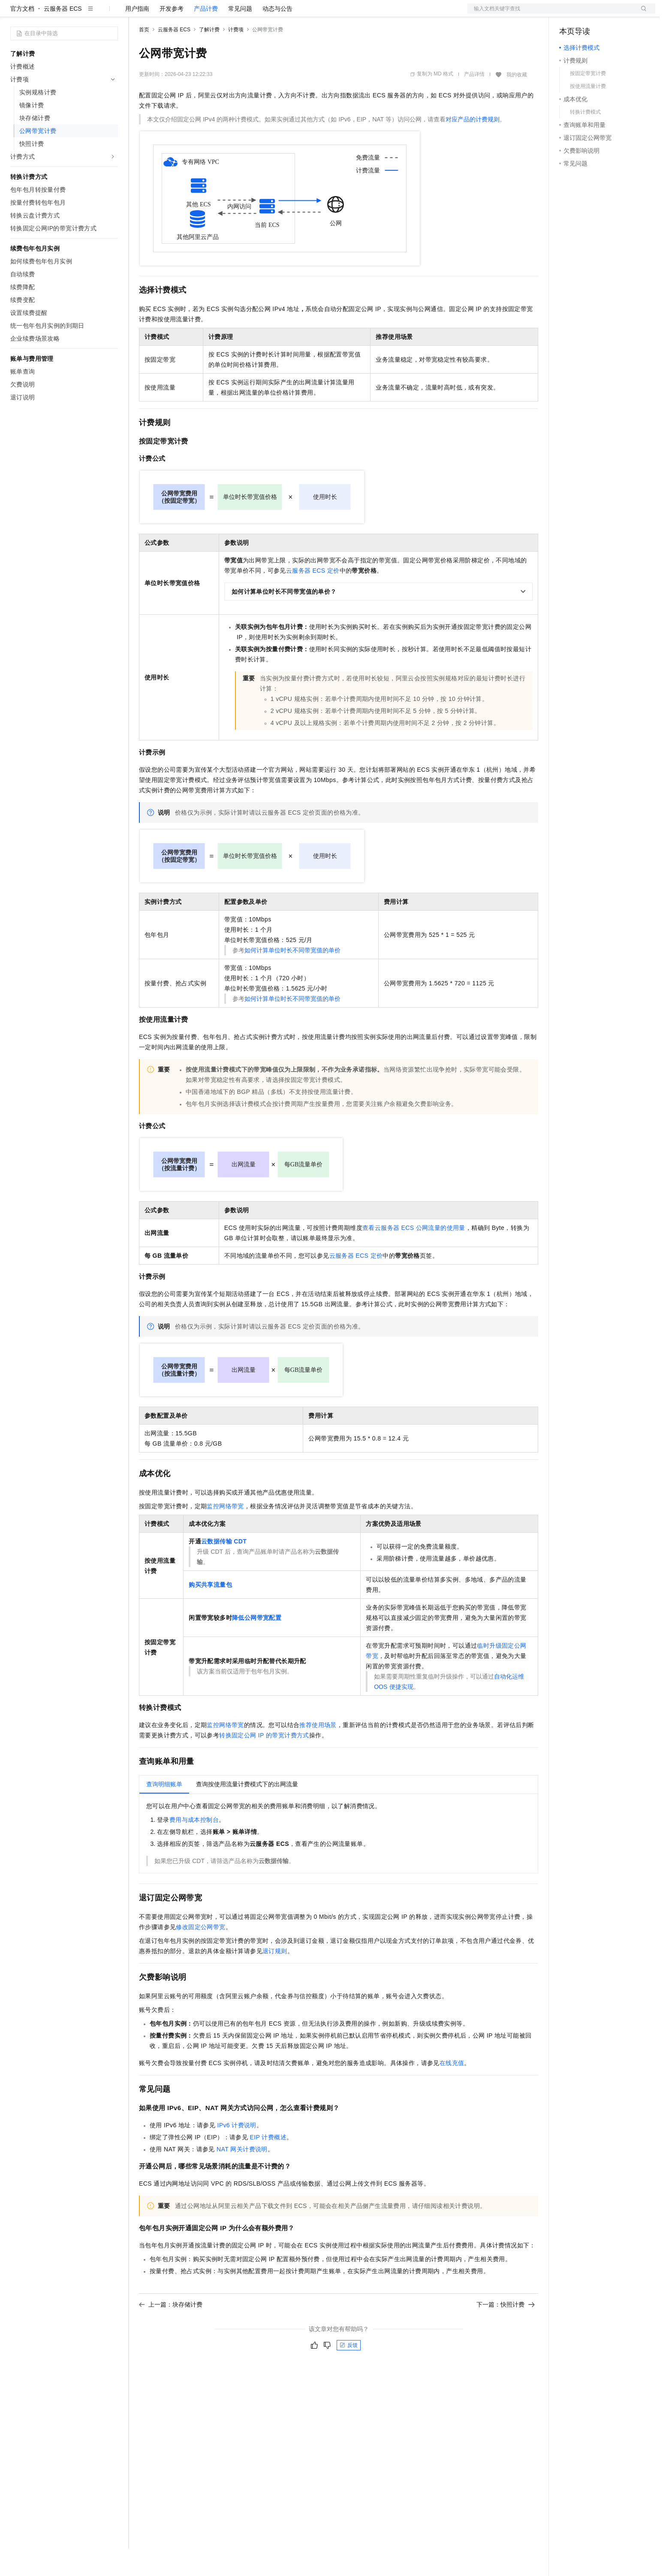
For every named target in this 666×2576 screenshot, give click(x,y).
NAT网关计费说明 (242, 2176)
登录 (641, 14)
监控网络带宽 (225, 1533)
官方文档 (22, 36)
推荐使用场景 (317, 1752)
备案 (569, 14)
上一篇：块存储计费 (170, 2331)
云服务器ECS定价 (313, 598)
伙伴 (232, 13)
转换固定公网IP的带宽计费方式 (264, 1762)
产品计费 (206, 36)
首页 (144, 57)
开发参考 (172, 36)
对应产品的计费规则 (473, 146)
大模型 (88, 13)
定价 (185, 13)
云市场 (209, 13)
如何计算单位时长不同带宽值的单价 (292, 977)
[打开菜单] (13, 13)
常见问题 (240, 36)
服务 (253, 13)
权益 (165, 13)
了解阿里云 (283, 13)
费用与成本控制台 (194, 1847)
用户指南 (137, 36)
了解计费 (209, 57)
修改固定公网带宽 (200, 1954)
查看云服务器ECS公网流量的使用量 (413, 1255)
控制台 (589, 14)
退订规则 (274, 1978)
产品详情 (474, 102)
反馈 (349, 2373)
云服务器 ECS (63, 36)
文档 (550, 14)
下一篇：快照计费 (505, 2331)
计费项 (236, 57)
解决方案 (138, 13)
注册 (610, 14)
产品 (111, 13)
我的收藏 (516, 102)
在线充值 (452, 2090)
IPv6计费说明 (236, 2152)
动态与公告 (277, 36)
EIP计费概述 (268, 2164)
